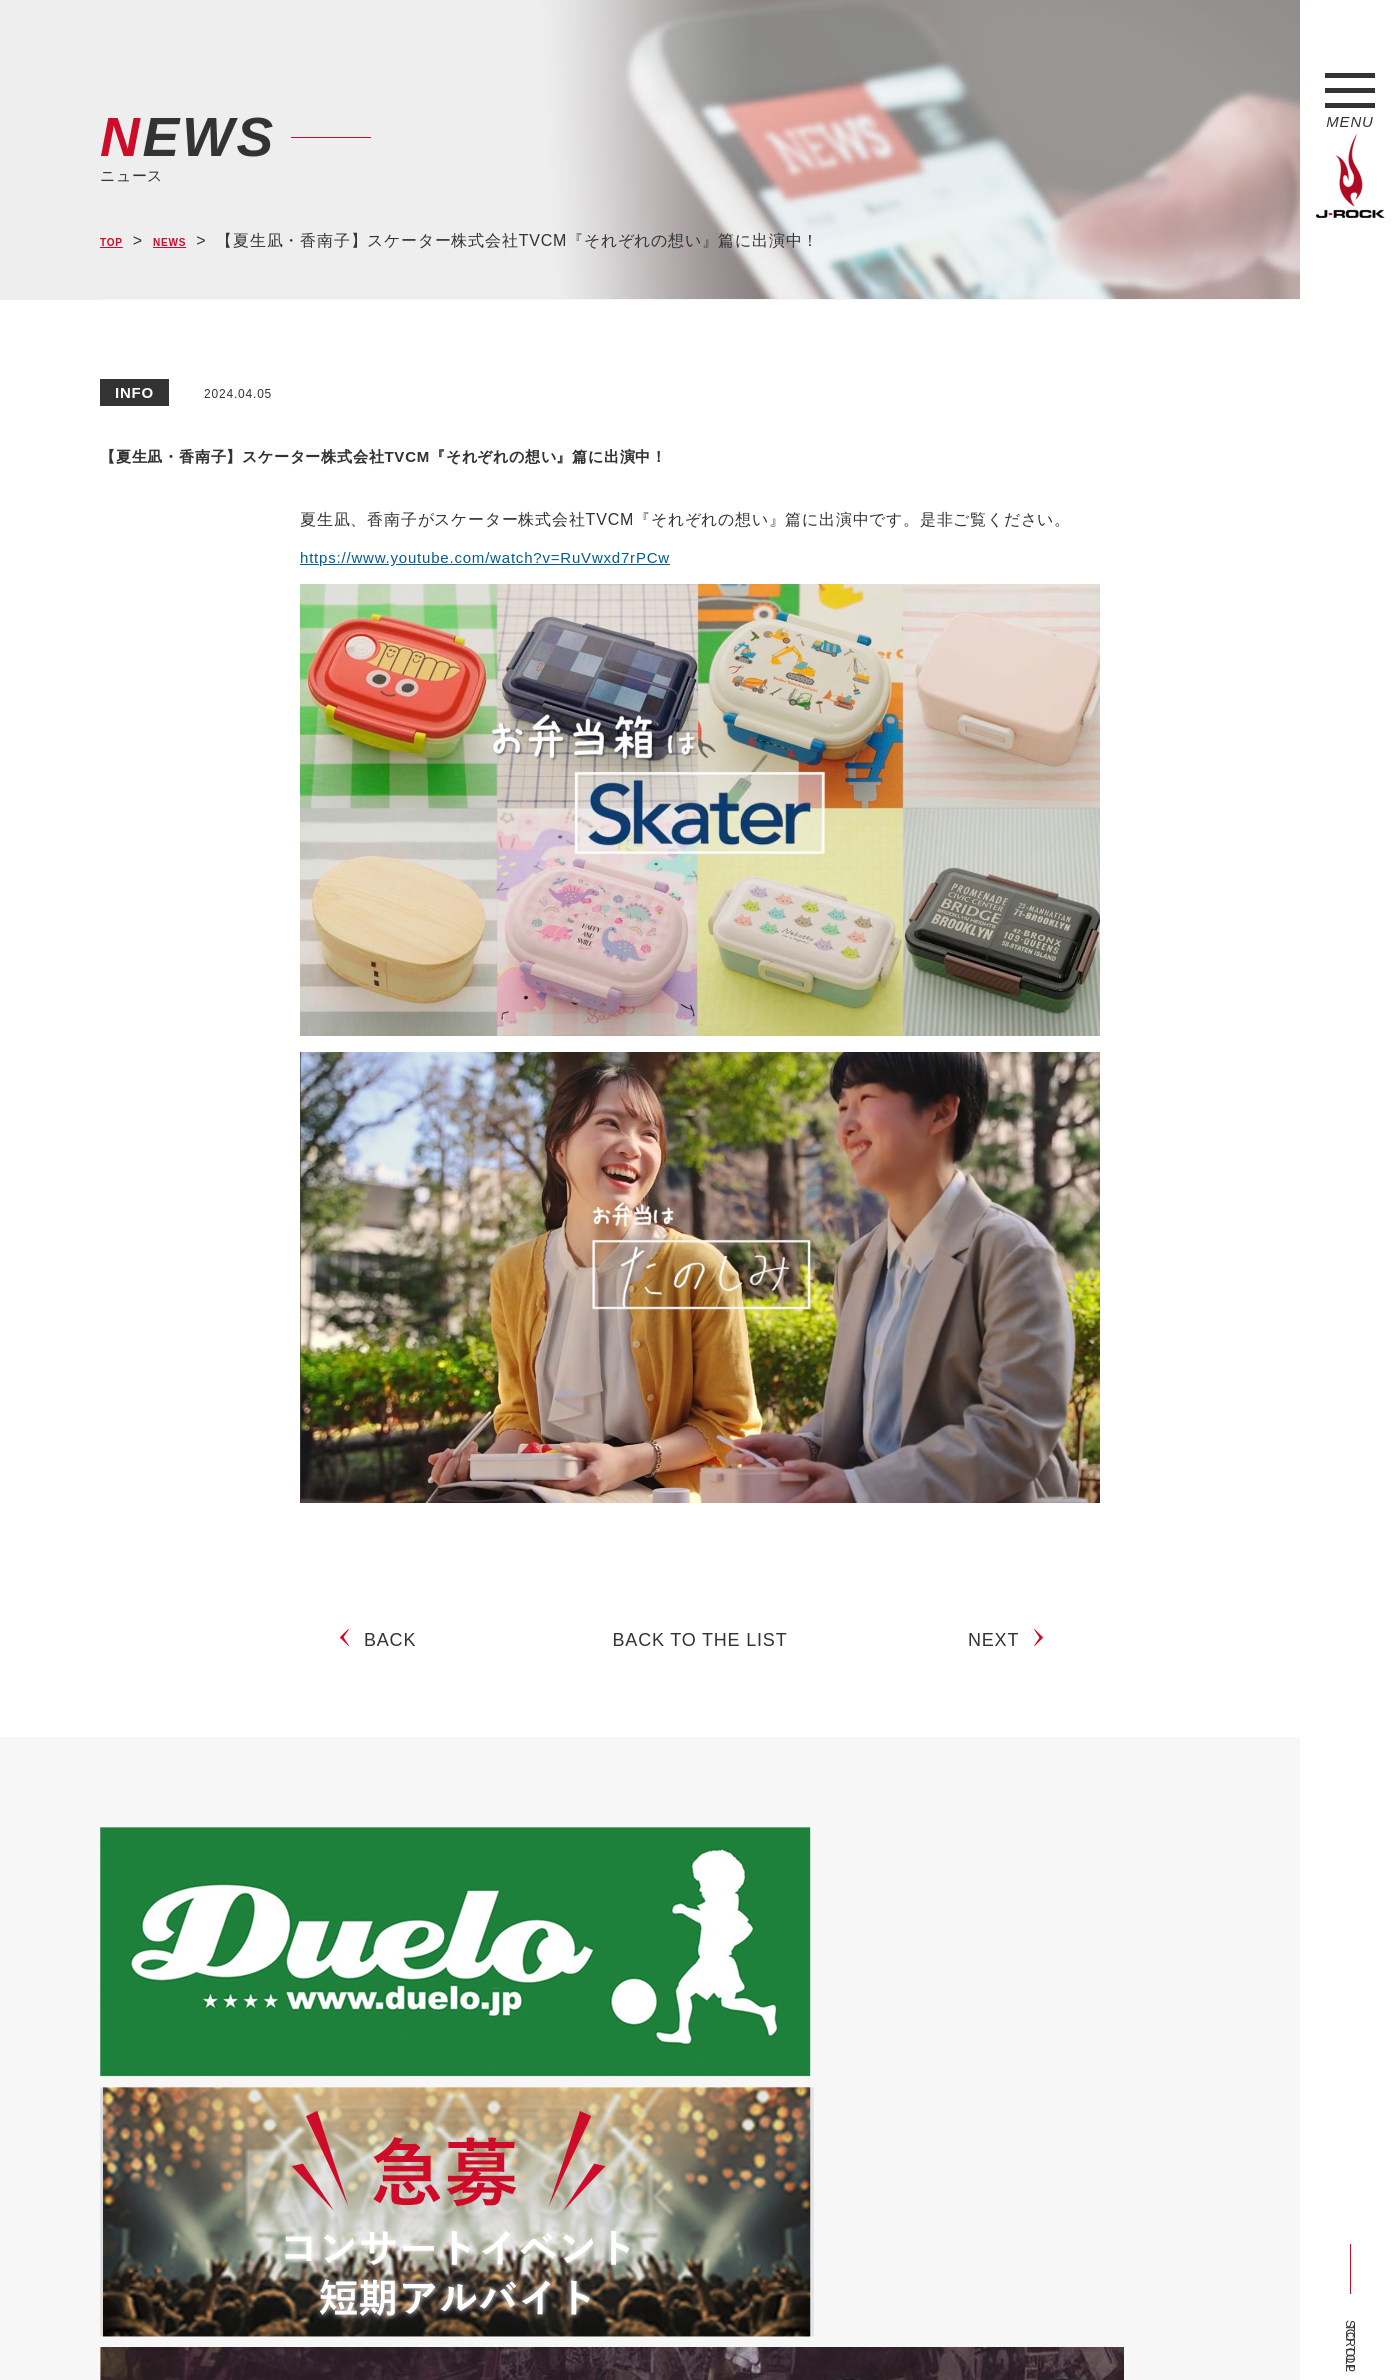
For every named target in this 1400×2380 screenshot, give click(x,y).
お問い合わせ (617, 2328)
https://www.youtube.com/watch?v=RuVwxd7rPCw (496, 557)
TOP (117, 241)
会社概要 (335, 2328)
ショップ (523, 2328)
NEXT (1001, 1656)
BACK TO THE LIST (700, 1656)
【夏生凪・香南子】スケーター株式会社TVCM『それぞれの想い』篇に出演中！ (693, 451)
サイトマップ (429, 2328)
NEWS (190, 241)
